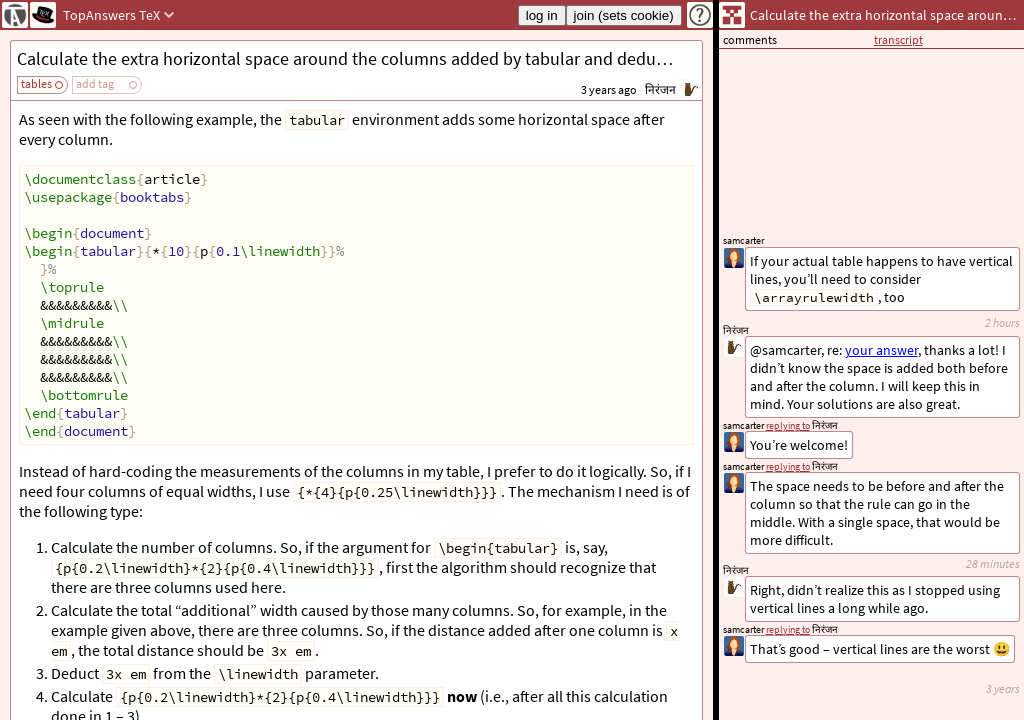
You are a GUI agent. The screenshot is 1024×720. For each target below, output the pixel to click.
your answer (881, 350)
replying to (788, 629)
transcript (898, 39)
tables (36, 83)
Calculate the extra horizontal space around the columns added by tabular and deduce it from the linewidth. (359, 58)
